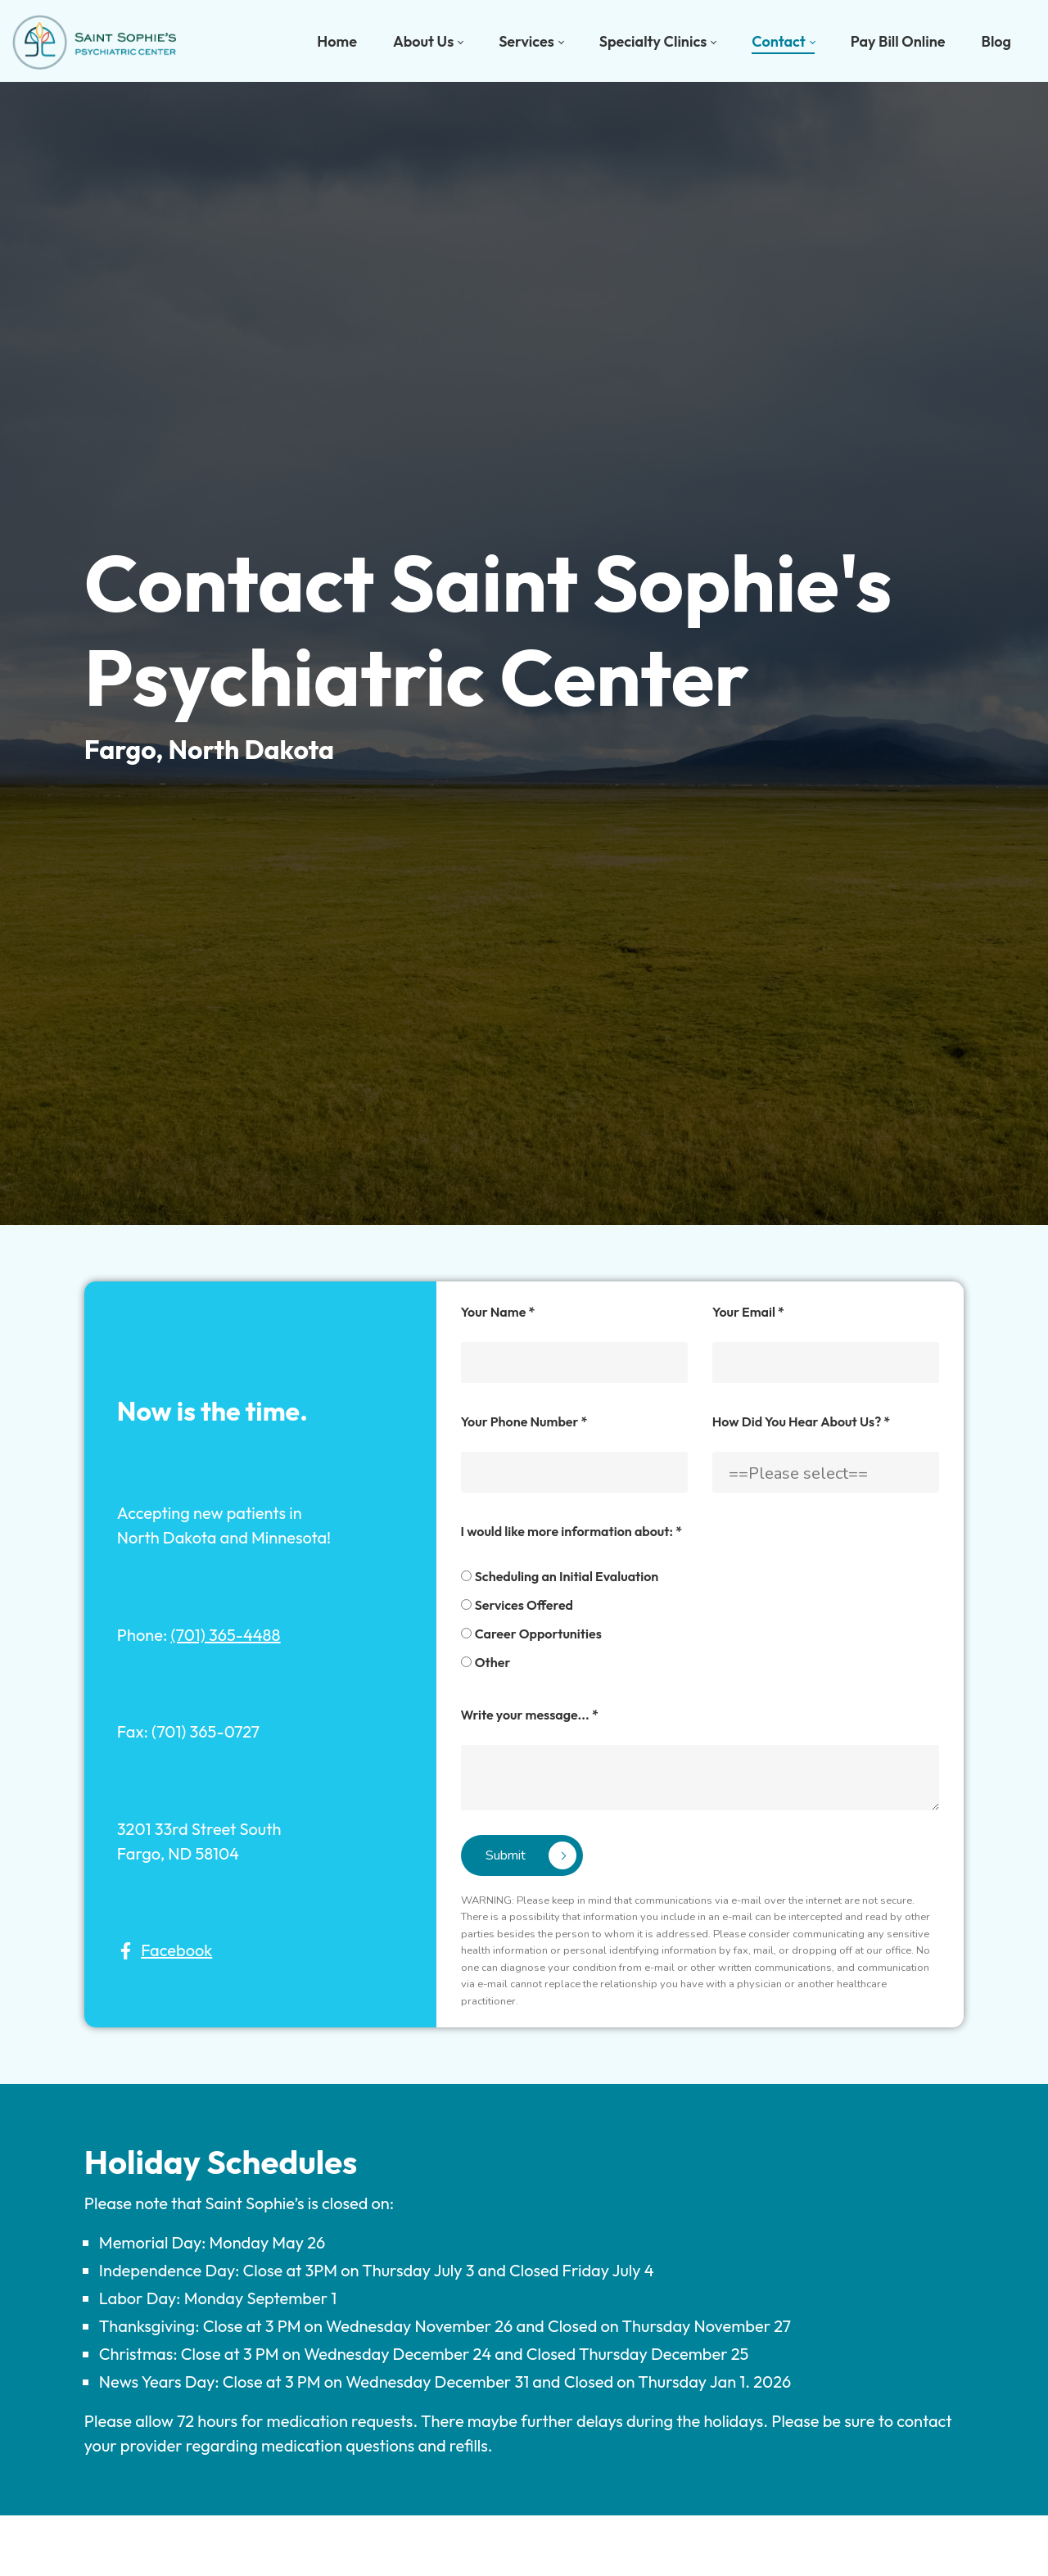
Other (485, 1812)
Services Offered (516, 1755)
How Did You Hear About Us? (817, 1571)
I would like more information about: (563, 1681)
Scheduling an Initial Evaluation (559, 1726)
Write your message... (521, 1864)
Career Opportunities (530, 1783)
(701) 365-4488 (187, 1777)
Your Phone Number (516, 1571)
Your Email (764, 1461)
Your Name (490, 1461)
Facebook (137, 2086)
